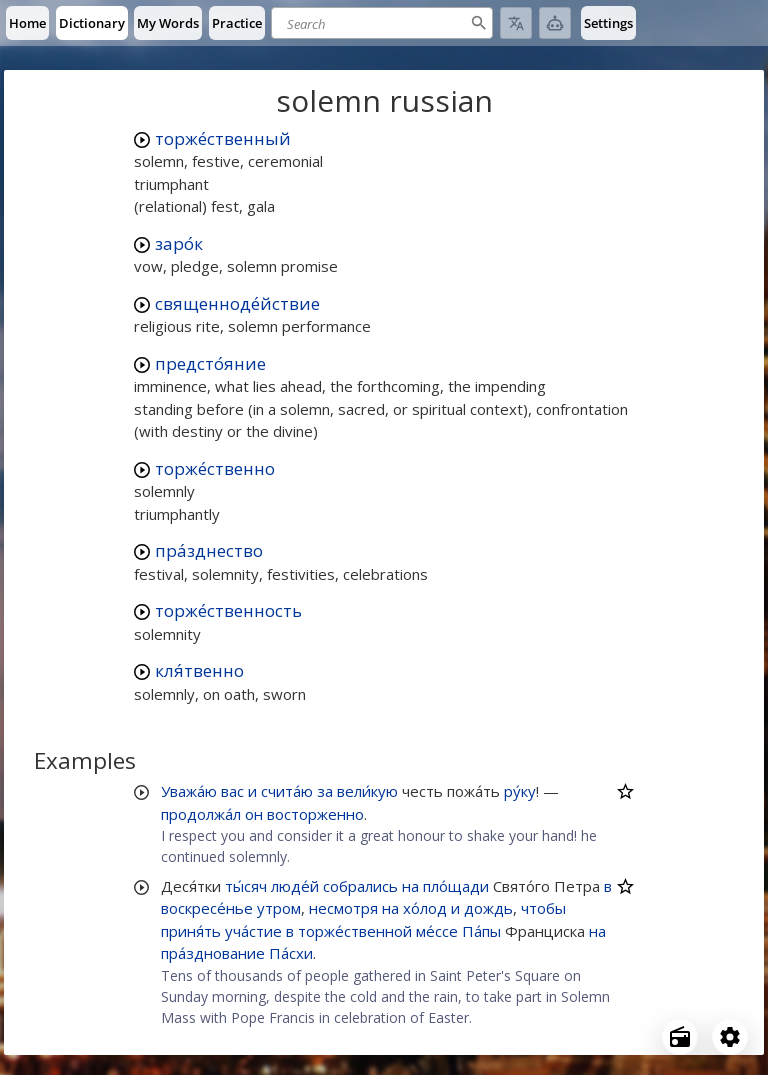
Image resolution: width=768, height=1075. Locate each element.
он (254, 814)
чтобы (543, 908)
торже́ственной (355, 931)
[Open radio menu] (680, 1037)
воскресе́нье (207, 908)
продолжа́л (201, 814)
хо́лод (425, 908)
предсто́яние (210, 363)
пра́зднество (209, 550)
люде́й (295, 886)
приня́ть (191, 931)
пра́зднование (213, 953)
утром (279, 908)
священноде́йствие (237, 303)
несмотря (343, 908)
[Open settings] (730, 1037)
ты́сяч (246, 886)
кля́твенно (199, 670)
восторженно (315, 814)
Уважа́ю (189, 791)
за (325, 791)
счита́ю (287, 791)
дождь (488, 908)
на (410, 886)
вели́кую (367, 791)
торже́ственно (215, 468)
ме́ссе (437, 931)
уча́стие (253, 931)
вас (232, 791)
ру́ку (520, 791)
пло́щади (456, 886)
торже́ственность (228, 610)
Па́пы (481, 931)
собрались (360, 886)
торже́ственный (223, 138)
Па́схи (291, 953)
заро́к (179, 243)
